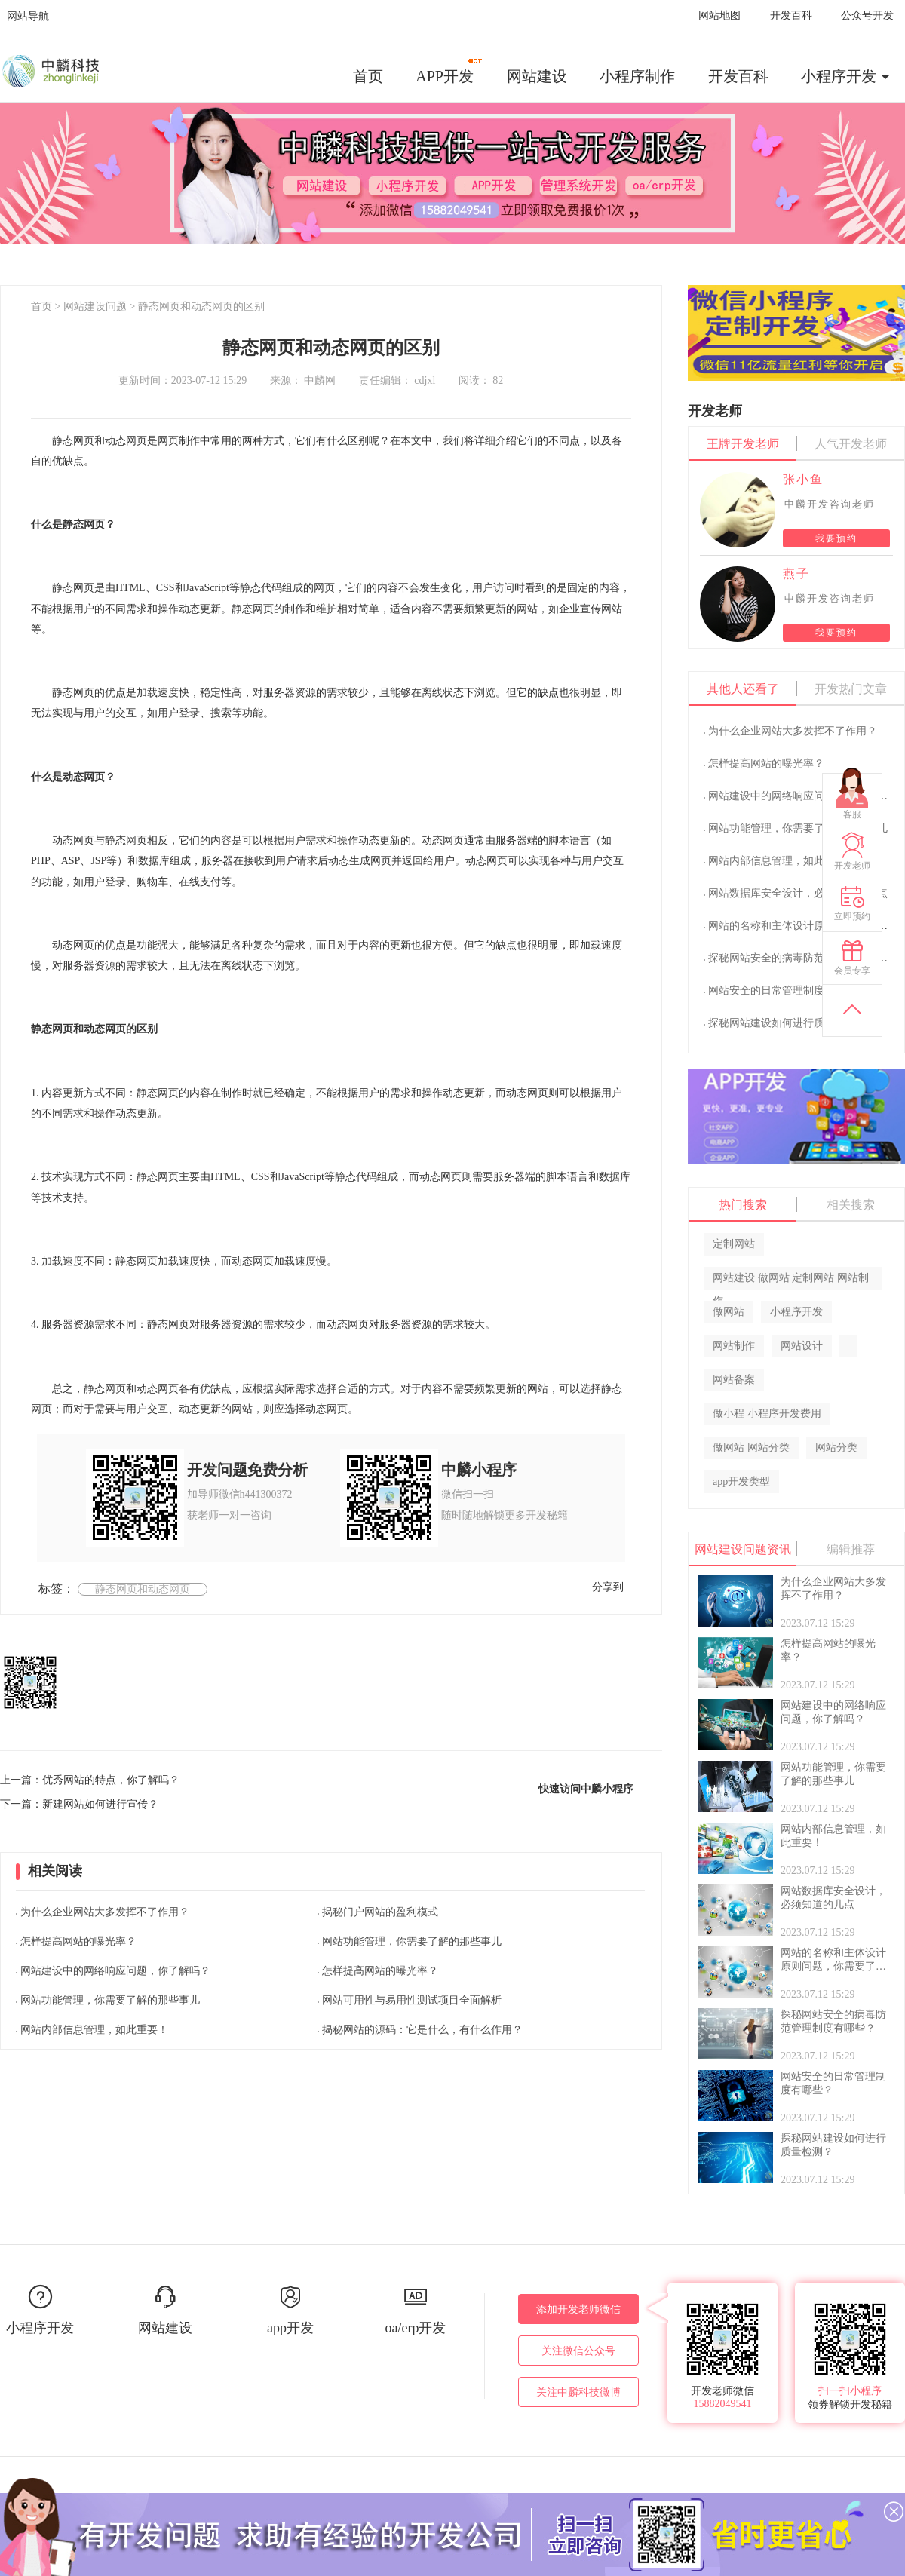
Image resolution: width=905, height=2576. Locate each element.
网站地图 (719, 15)
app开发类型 (741, 1481)
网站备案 (734, 1379)
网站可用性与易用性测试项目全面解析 (412, 2000)
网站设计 (802, 1345)
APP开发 (450, 70)
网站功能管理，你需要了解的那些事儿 (110, 2000)
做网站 (728, 1311)
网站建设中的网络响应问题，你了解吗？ (115, 1970)
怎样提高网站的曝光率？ (78, 1941)
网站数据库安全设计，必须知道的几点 (798, 893)
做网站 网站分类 (751, 1447)
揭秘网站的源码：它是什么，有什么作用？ (422, 2029)
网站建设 (537, 76)
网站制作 (734, 1345)
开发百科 (791, 15)
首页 (368, 76)
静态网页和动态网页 (142, 1589)
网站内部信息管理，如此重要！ (94, 2029)
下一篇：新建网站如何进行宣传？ (79, 1804)
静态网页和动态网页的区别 (201, 306)
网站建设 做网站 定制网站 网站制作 (791, 1281)
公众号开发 (867, 15)
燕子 (796, 573)
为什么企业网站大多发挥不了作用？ (104, 1912)
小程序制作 (637, 76)
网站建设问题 (95, 306)
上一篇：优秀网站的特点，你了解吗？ (89, 1780)
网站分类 (836, 1447)
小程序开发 (838, 76)
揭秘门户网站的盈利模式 (380, 1912)
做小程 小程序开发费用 (767, 1413)
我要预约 (836, 538)
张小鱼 (803, 479)
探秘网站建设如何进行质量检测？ (787, 1023)
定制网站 (734, 1244)
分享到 (608, 1587)
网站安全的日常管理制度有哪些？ (787, 990)
